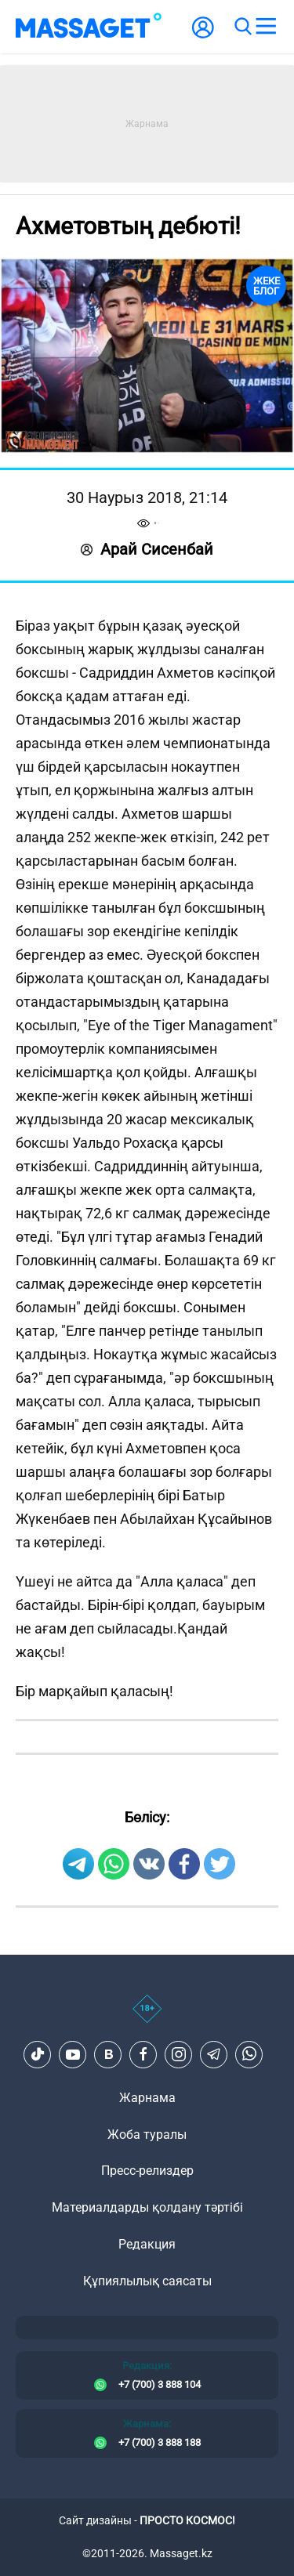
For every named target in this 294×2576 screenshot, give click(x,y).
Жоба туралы (147, 2134)
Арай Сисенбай (147, 549)
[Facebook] (143, 2054)
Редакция (147, 2244)
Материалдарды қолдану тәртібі (147, 2207)
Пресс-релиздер (147, 2170)
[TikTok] (37, 2054)
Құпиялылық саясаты (147, 2281)
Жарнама (147, 2097)
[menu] (265, 26)
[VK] (108, 2054)
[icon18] (147, 2017)
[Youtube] (73, 2054)
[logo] (89, 26)
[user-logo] (203, 35)
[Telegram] (214, 2054)
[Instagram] (179, 2054)
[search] (242, 26)
